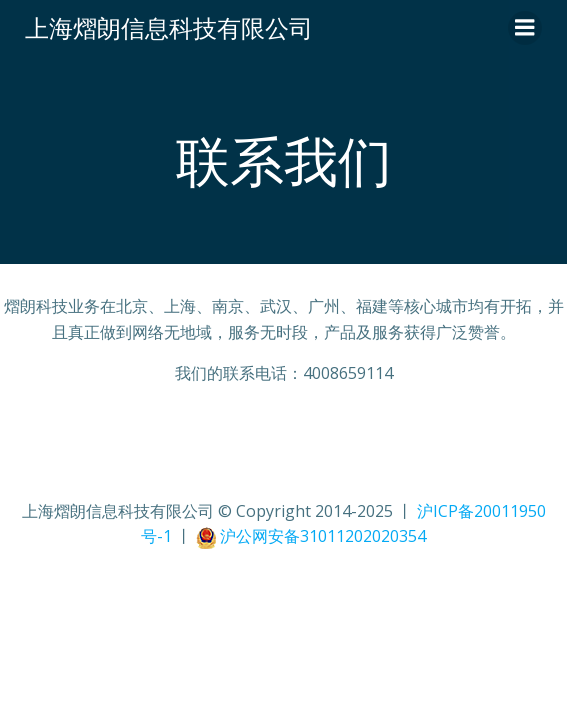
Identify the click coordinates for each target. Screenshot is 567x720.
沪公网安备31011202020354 (323, 536)
